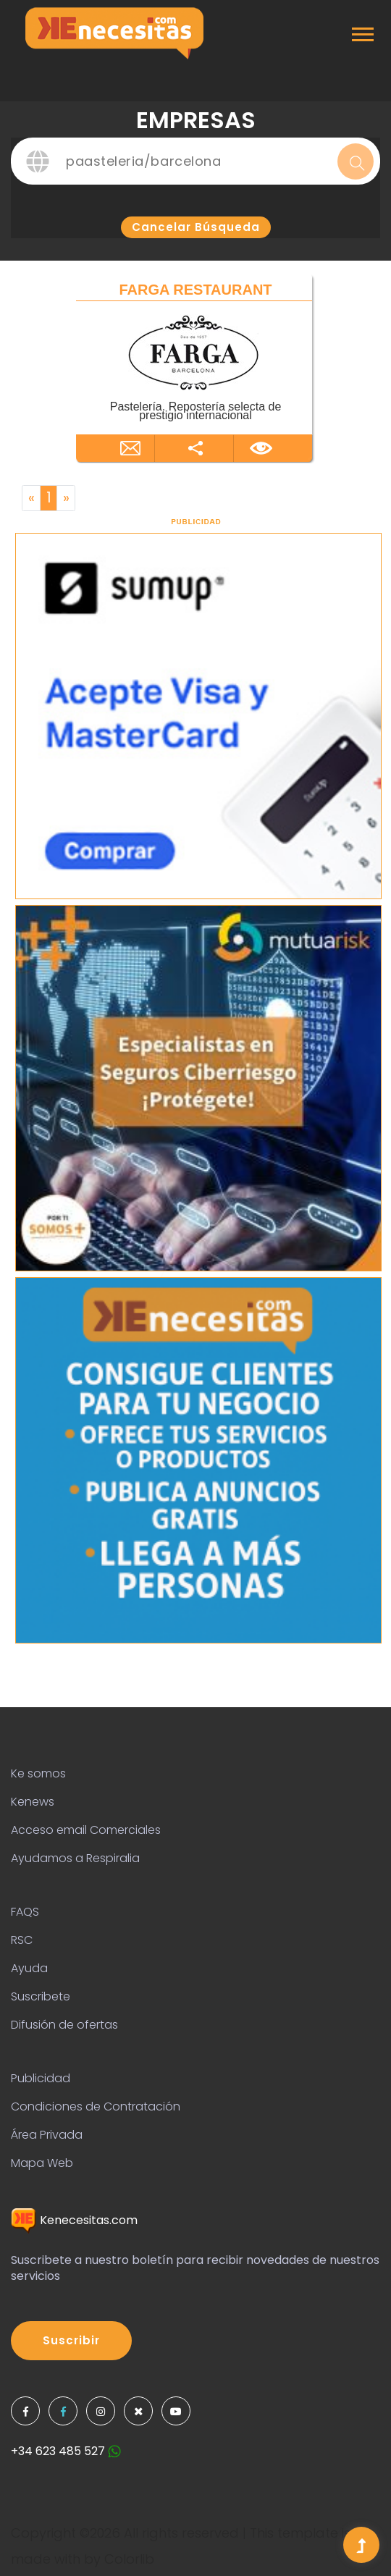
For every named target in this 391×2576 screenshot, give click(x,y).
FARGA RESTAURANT (195, 290)
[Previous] (31, 498)
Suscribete (40, 1996)
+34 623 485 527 (66, 2451)
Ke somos (38, 1773)
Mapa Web (42, 2163)
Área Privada (47, 2134)
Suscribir (71, 2340)
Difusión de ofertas (64, 2024)
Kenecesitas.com (74, 2220)
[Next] (65, 498)
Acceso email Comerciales (86, 1830)
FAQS (25, 1911)
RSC (22, 1940)
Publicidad (40, 2078)
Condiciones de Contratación (95, 2106)
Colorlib (129, 2559)
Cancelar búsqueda (196, 227)
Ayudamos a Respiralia (75, 1858)
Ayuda (29, 1968)
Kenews (32, 1801)
